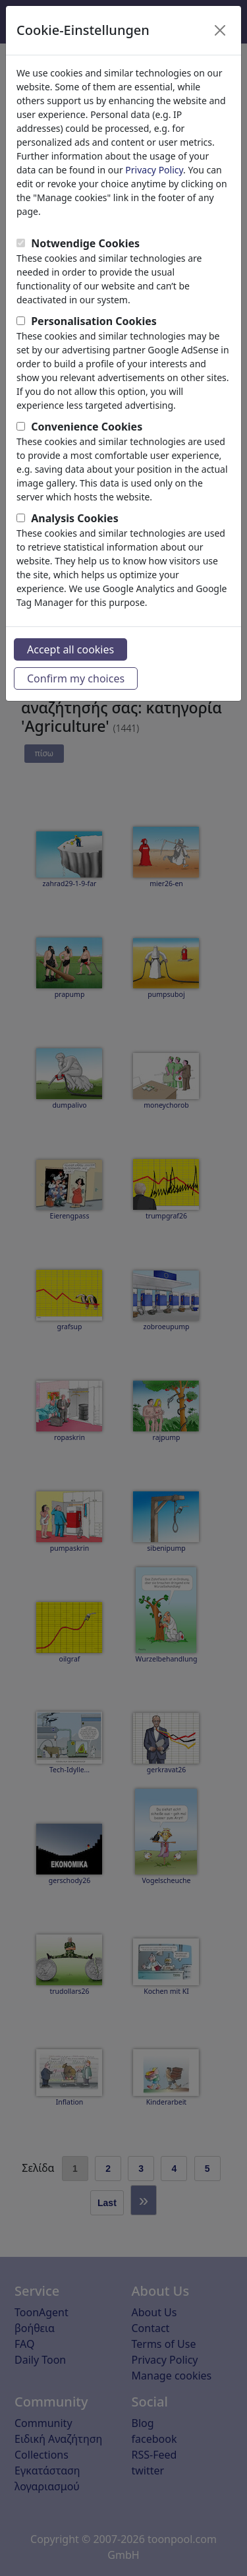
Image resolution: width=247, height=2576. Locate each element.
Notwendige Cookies (85, 243)
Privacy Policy (154, 170)
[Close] (220, 30)
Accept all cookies (70, 649)
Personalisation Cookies (94, 321)
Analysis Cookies (75, 518)
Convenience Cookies (86, 426)
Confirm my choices (75, 678)
